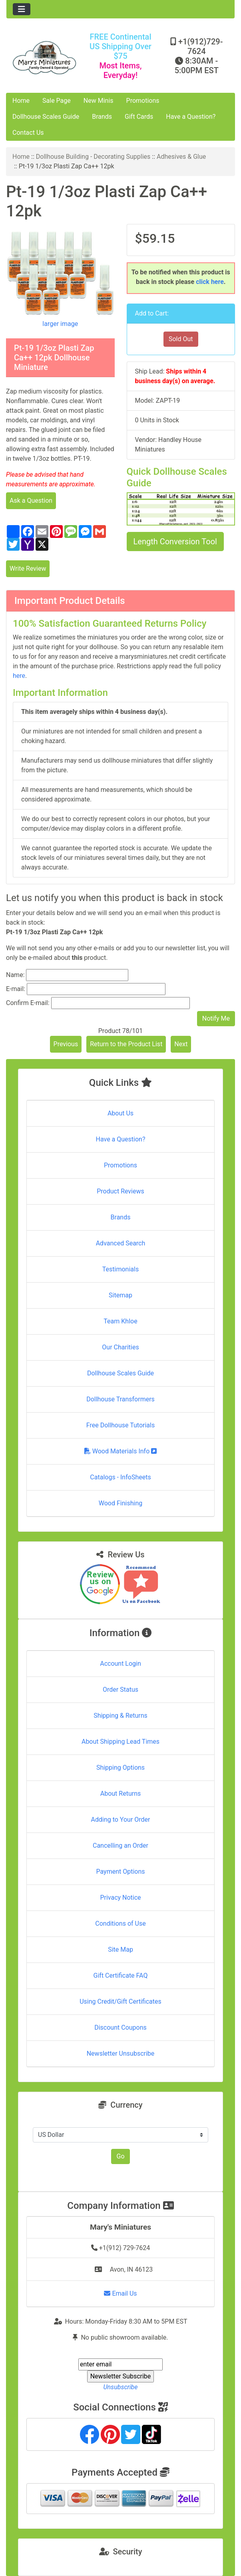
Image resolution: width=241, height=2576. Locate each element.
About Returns (120, 1793)
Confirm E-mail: (28, 1003)
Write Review (28, 568)
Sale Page (56, 100)
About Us (120, 1113)
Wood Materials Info (120, 1451)
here (19, 675)
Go (120, 2156)
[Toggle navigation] (21, 9)
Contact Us (28, 132)
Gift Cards (139, 116)
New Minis (99, 100)
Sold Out (181, 339)
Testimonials (120, 1269)
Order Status (120, 1689)
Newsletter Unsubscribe (121, 2053)
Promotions (142, 100)
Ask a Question (31, 500)
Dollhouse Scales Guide (45, 116)
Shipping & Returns (120, 1715)
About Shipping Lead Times (120, 1741)
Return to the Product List (126, 1044)
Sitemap (120, 1295)
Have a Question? (190, 116)
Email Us (120, 2293)
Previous (66, 1044)
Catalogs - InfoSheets (120, 1477)
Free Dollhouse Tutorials (120, 1425)
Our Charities (120, 1347)
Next (180, 1044)
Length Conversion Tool (175, 541)
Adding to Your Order (120, 1819)
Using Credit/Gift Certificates (120, 2001)
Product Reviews (120, 1191)
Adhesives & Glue (181, 156)
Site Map (120, 1949)
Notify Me (216, 1018)
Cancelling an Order (120, 1845)
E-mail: (15, 989)
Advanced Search (120, 1243)
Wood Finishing (120, 1503)
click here (210, 282)
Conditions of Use (120, 1923)
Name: (15, 975)
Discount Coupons (120, 2027)
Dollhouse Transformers (120, 1399)
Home (21, 100)
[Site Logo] (44, 57)
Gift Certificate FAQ (121, 1975)
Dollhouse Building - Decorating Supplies (93, 156)
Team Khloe (120, 1321)
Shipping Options (120, 1767)
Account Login (120, 1663)
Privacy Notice (120, 1897)
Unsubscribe (120, 2387)
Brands (102, 116)
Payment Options (120, 1871)
